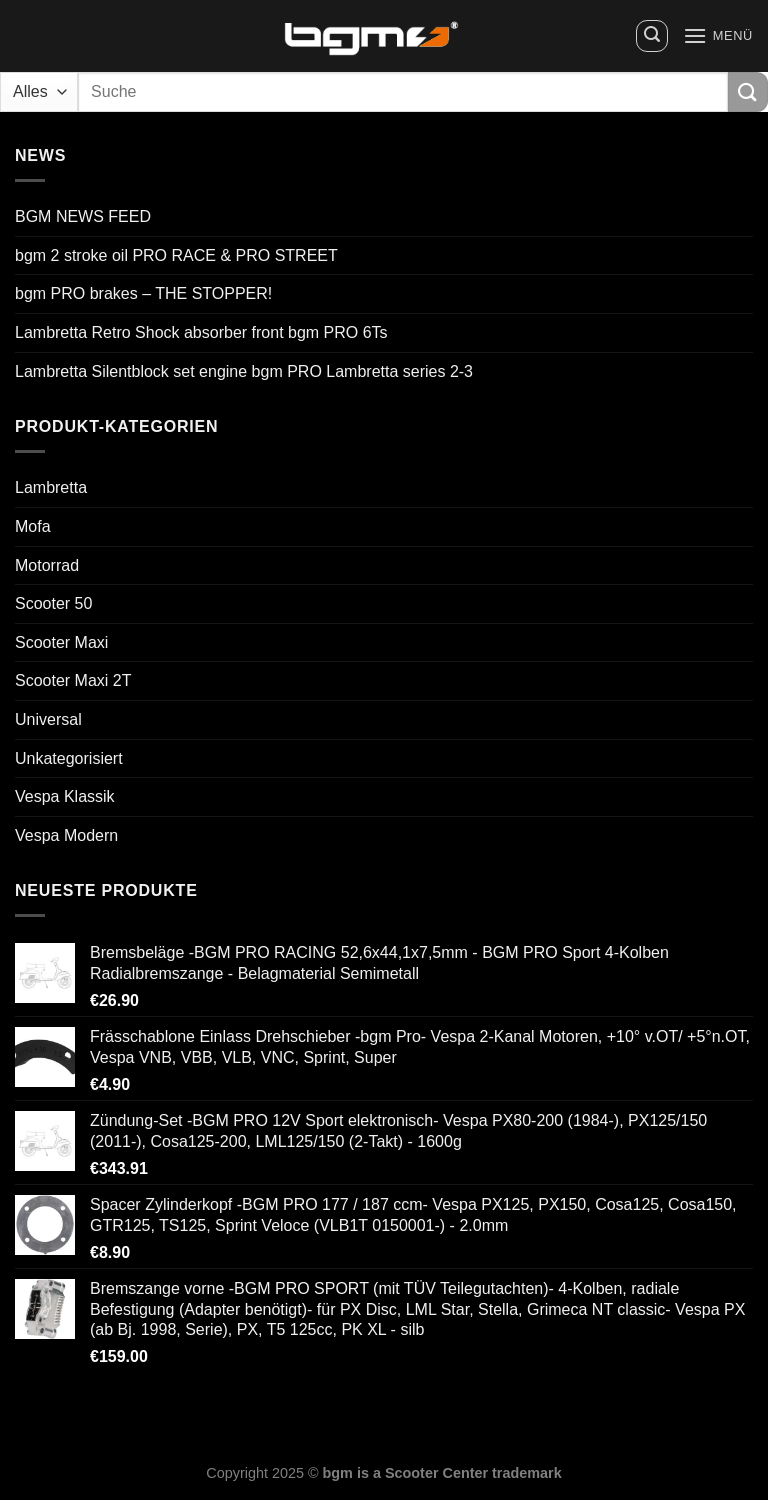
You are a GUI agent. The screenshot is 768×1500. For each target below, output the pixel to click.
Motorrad (47, 565)
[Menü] (718, 35)
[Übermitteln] (748, 91)
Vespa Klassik (65, 796)
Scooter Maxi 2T (73, 680)
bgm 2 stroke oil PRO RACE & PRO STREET (176, 255)
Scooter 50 (53, 603)
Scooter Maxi (61, 642)
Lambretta (51, 487)
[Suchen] (652, 36)
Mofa (33, 526)
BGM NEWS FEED (83, 216)
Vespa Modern (66, 835)
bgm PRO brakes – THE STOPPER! (143, 293)
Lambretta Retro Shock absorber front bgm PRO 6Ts (201, 332)
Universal (48, 719)
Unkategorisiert (69, 758)
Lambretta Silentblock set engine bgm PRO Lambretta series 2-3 (244, 371)
